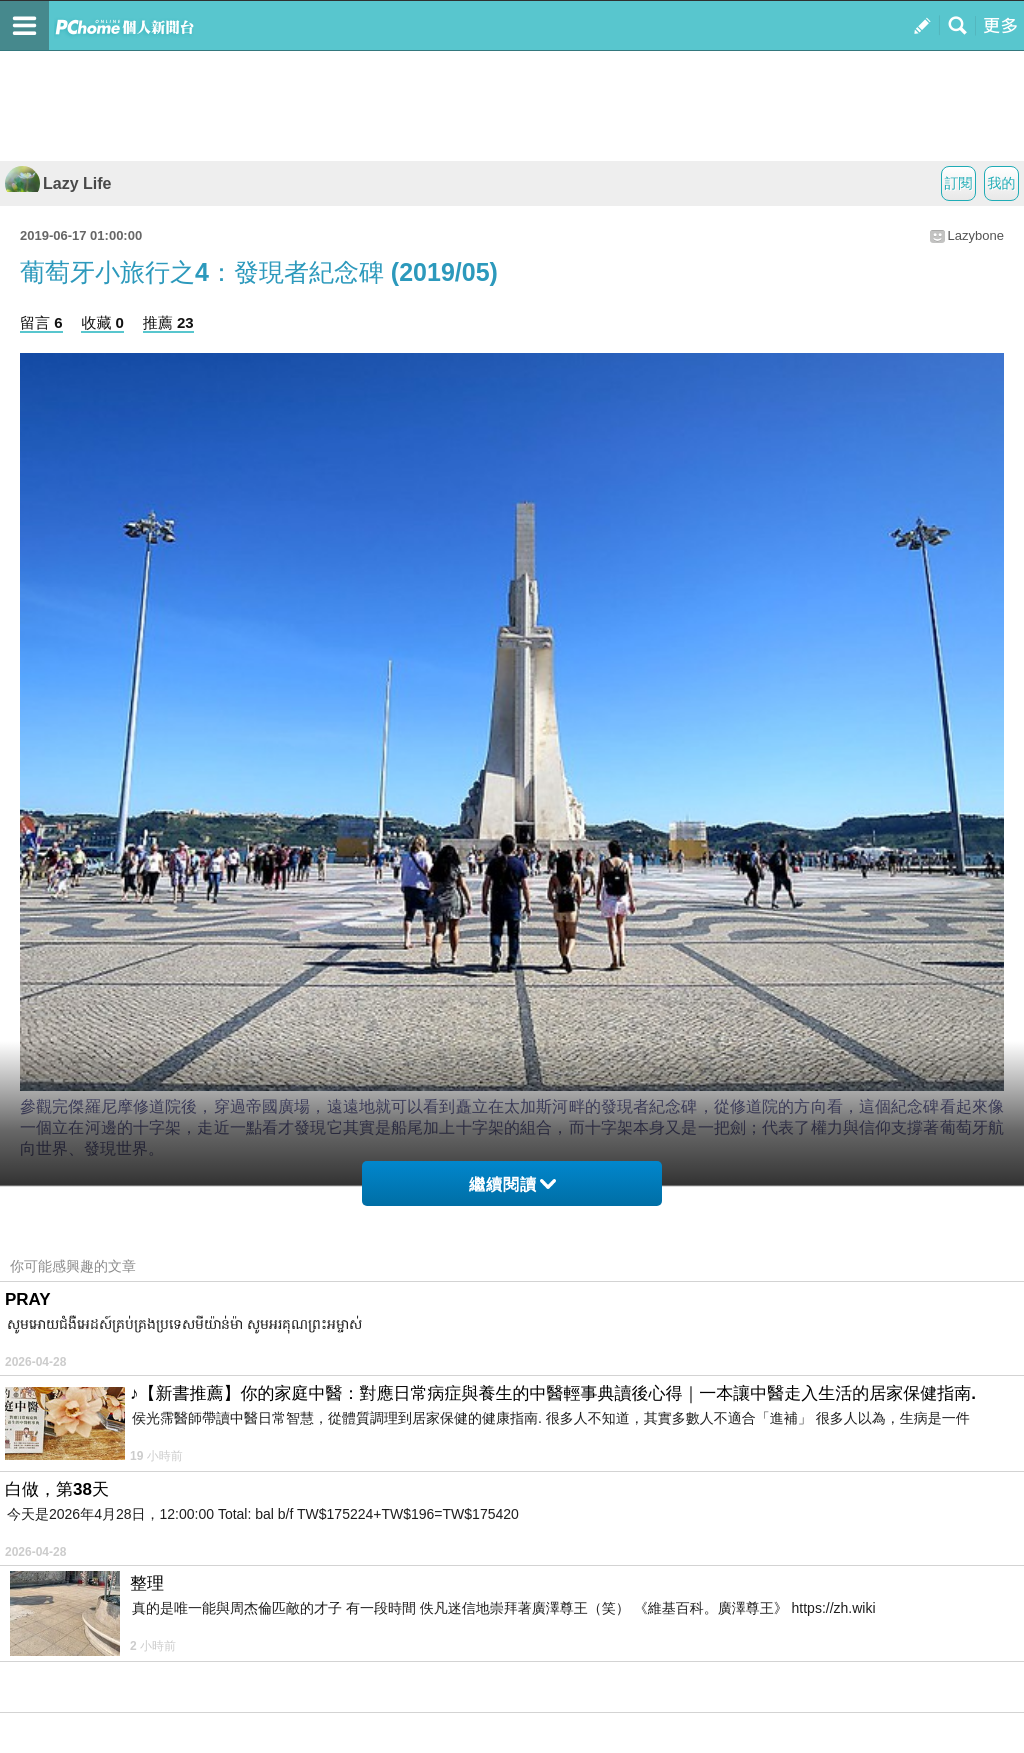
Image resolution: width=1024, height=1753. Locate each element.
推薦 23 (168, 322)
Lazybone (976, 235)
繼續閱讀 (512, 1184)
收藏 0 (102, 322)
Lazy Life (58, 183)
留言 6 (41, 322)
